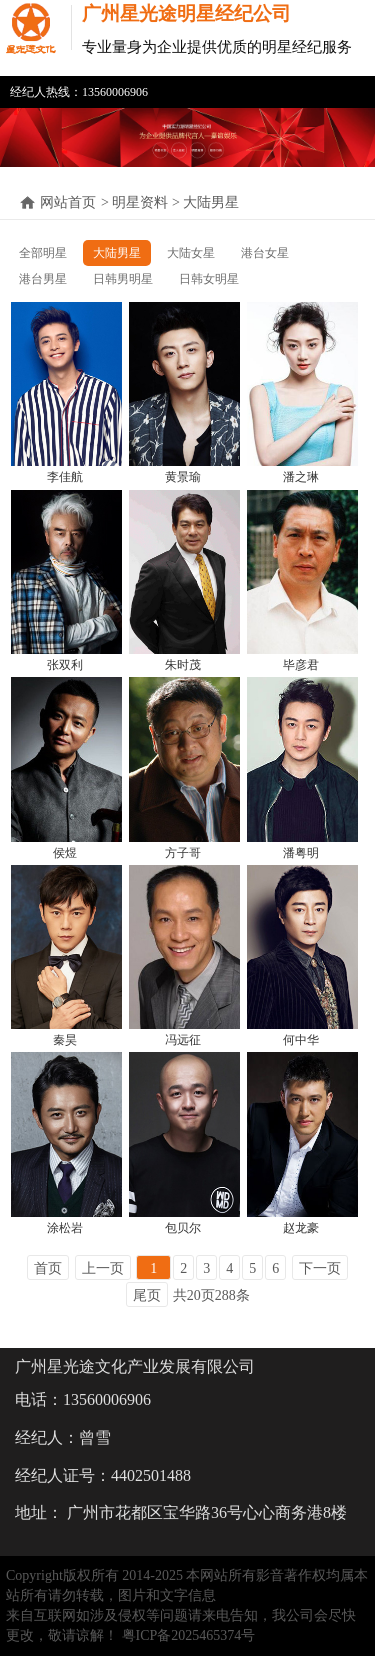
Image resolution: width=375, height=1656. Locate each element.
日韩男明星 (123, 279)
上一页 (103, 1268)
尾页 (147, 1295)
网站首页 (68, 202)
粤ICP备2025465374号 (189, 1635)
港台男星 (43, 279)
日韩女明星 (209, 279)
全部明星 (43, 253)
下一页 (320, 1268)
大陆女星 (191, 253)
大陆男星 (117, 253)
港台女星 (265, 253)
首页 (48, 1268)
